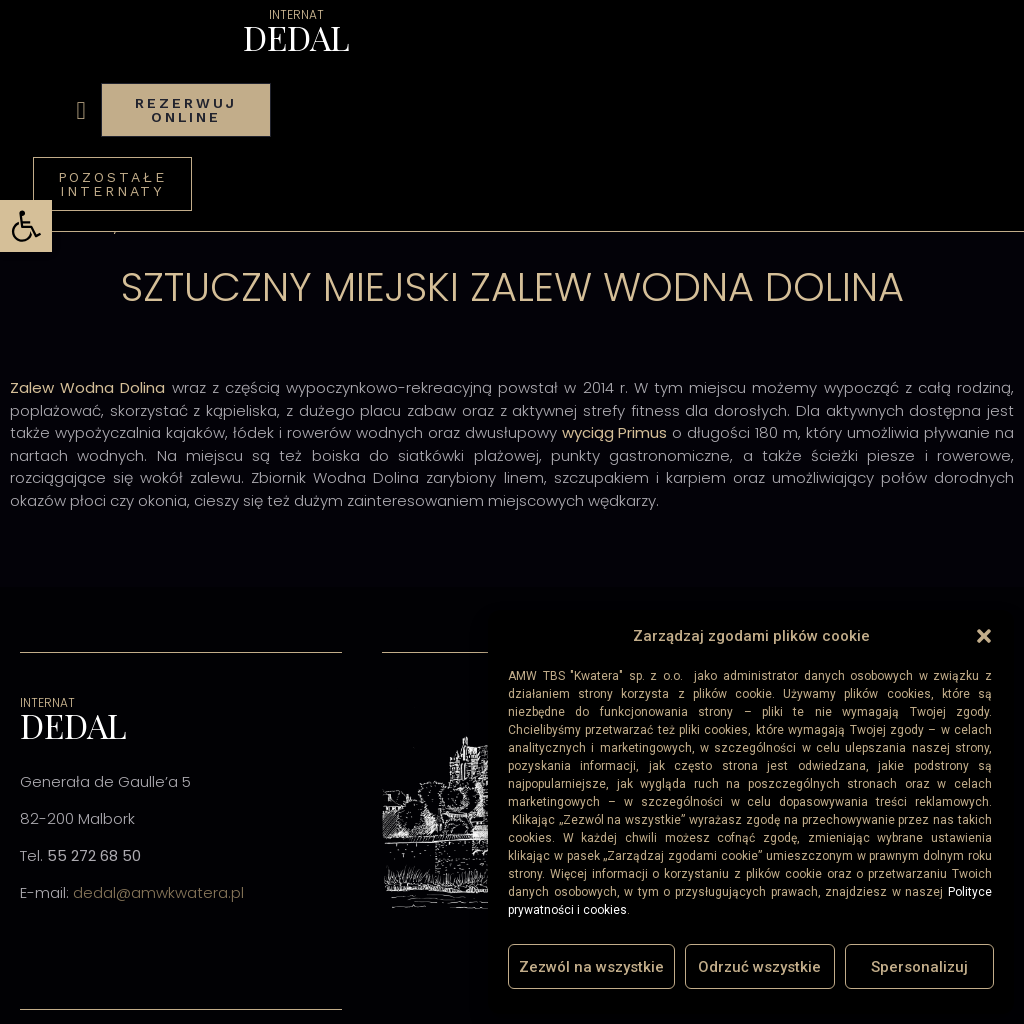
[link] (26, 226)
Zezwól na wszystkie (591, 967)
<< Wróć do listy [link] (65, 225)
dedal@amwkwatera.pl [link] (158, 892)
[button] (984, 636)
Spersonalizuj (919, 967)
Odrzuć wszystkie (759, 967)
